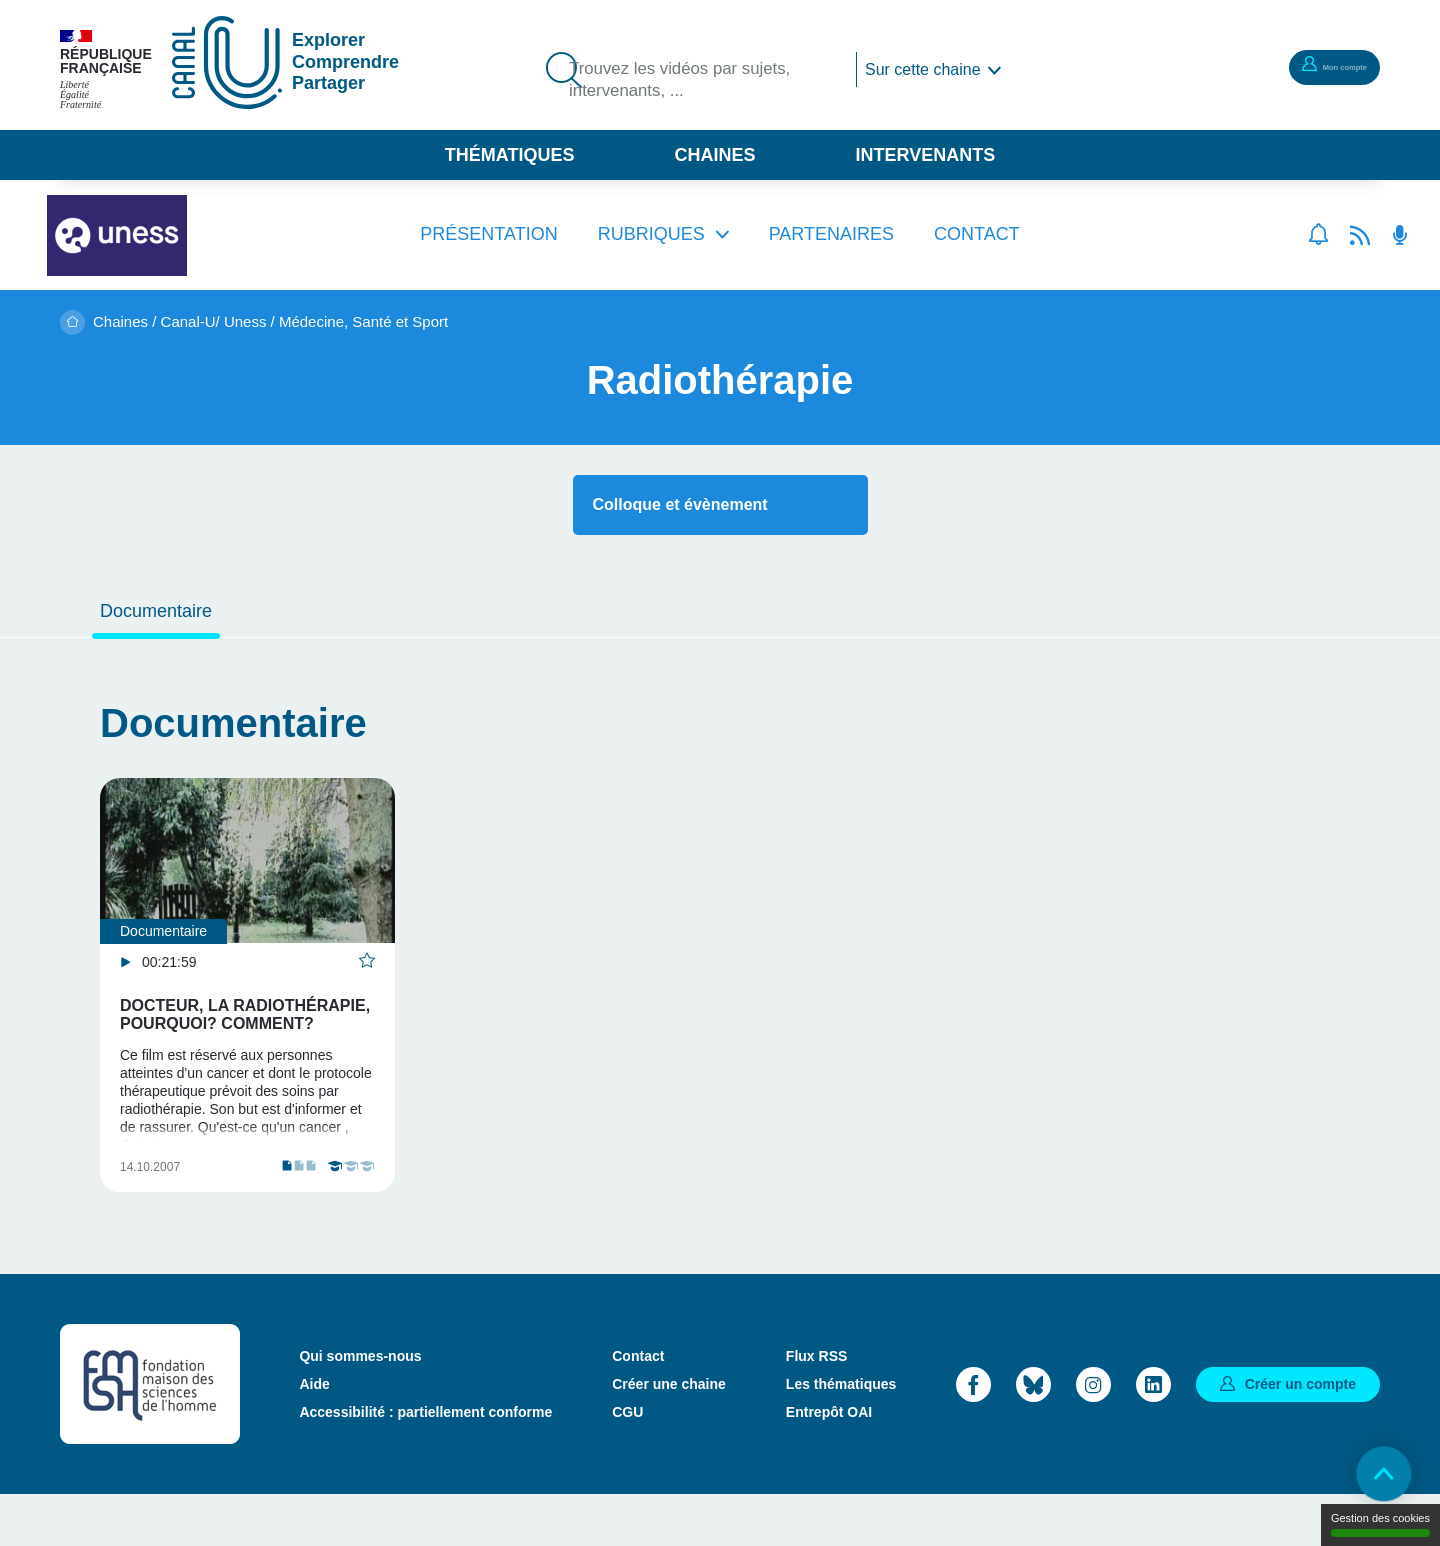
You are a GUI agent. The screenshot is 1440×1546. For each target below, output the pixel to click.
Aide (314, 1435)
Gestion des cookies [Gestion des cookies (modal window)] (1380, 1524)
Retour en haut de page (1370, 1476)
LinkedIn (1153, 1434)
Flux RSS (816, 1407)
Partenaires (831, 234)
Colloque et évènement (680, 504)
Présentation (488, 234)
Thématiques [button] (510, 155)
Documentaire (156, 611)
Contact (977, 234)
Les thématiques (841, 1435)
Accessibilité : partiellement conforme (425, 1463)
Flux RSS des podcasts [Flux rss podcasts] (1400, 235)
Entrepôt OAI (829, 1463)
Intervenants (926, 155)
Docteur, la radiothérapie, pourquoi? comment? (245, 1014)
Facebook (973, 1434)
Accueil (72, 322)
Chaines (714, 155)
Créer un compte (1300, 1434)
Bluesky (1033, 1434)
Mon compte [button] (1315, 66)
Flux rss (1360, 235)
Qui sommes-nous (360, 1407)
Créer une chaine (669, 1435)
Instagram (1093, 1434)
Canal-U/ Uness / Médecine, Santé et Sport (305, 321)
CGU (627, 1463)
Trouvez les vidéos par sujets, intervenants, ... (699, 83)
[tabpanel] (247, 1010)
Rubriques (651, 234)
